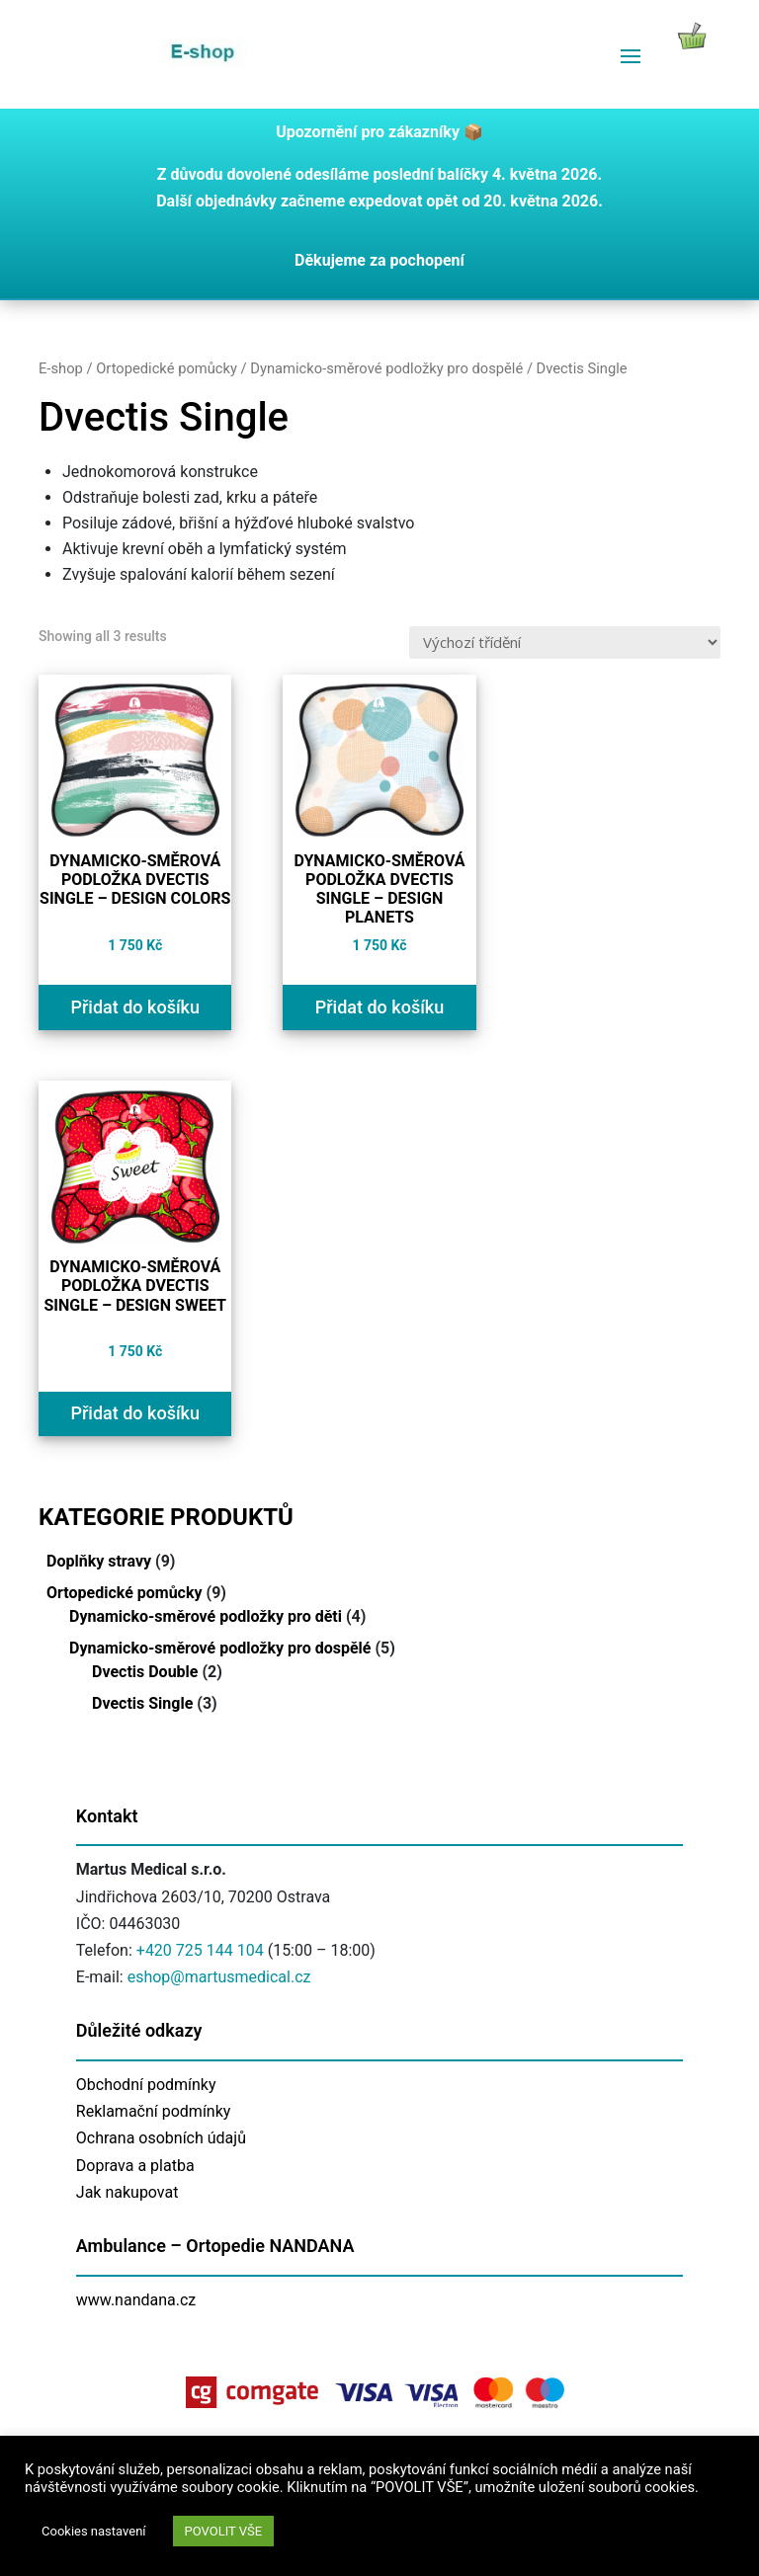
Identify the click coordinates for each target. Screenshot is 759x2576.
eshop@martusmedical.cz (219, 1977)
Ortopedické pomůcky (166, 368)
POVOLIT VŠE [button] (224, 2531)
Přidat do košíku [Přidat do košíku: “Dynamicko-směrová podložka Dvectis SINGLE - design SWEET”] (135, 1413)
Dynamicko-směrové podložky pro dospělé (386, 368)
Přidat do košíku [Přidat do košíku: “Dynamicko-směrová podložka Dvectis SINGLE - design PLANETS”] (380, 1007)
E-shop (61, 368)
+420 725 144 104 (200, 1950)
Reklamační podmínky (153, 2111)
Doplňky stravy (98, 1561)
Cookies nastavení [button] (94, 2531)
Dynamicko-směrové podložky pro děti (205, 1616)
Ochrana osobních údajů (161, 2138)
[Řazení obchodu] (564, 642)
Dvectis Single (142, 1703)
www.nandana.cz (136, 2300)
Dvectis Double (145, 1671)
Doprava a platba (135, 2165)
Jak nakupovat (127, 2192)
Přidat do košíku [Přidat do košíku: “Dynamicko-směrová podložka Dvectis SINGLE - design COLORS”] (135, 1007)
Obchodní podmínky (146, 2084)
